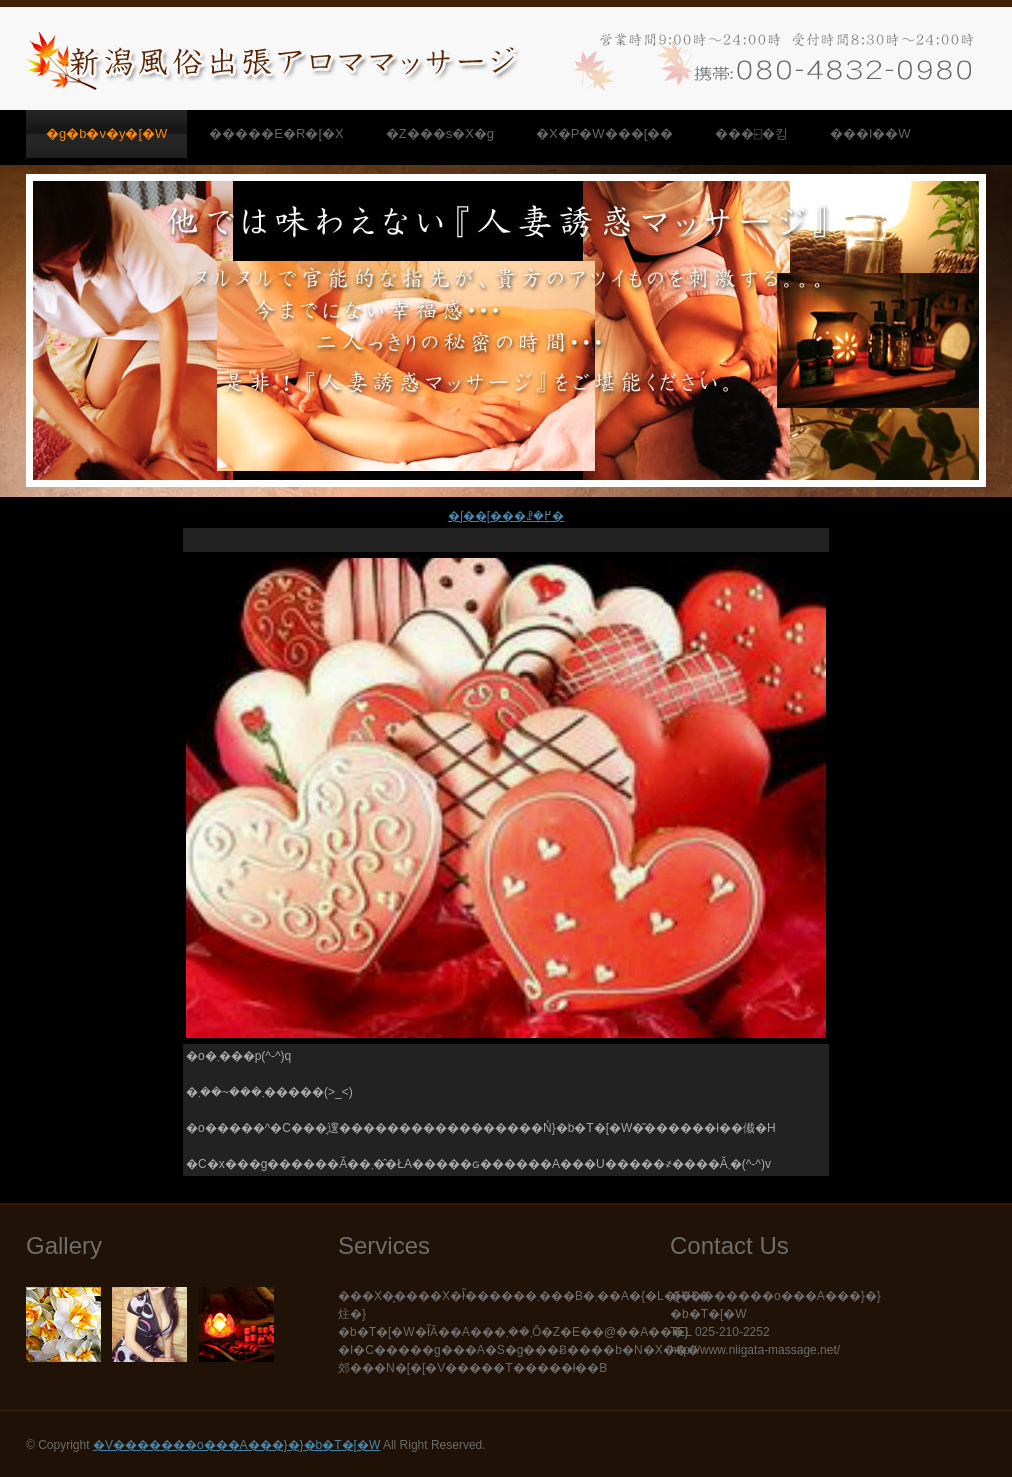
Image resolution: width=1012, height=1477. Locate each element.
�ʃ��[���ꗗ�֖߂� (506, 516)
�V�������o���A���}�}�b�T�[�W (236, 1445)
